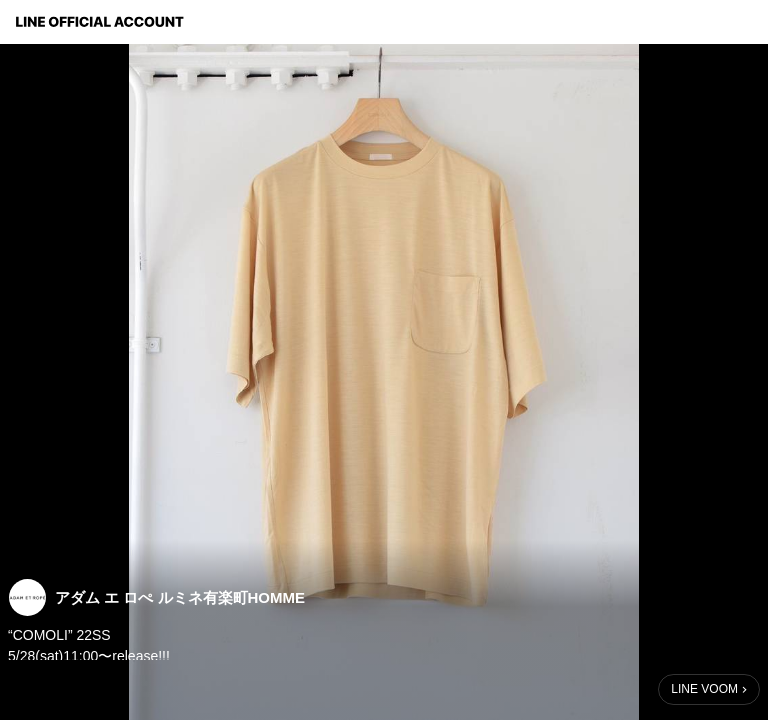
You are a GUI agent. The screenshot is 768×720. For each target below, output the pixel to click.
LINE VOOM (704, 689)
